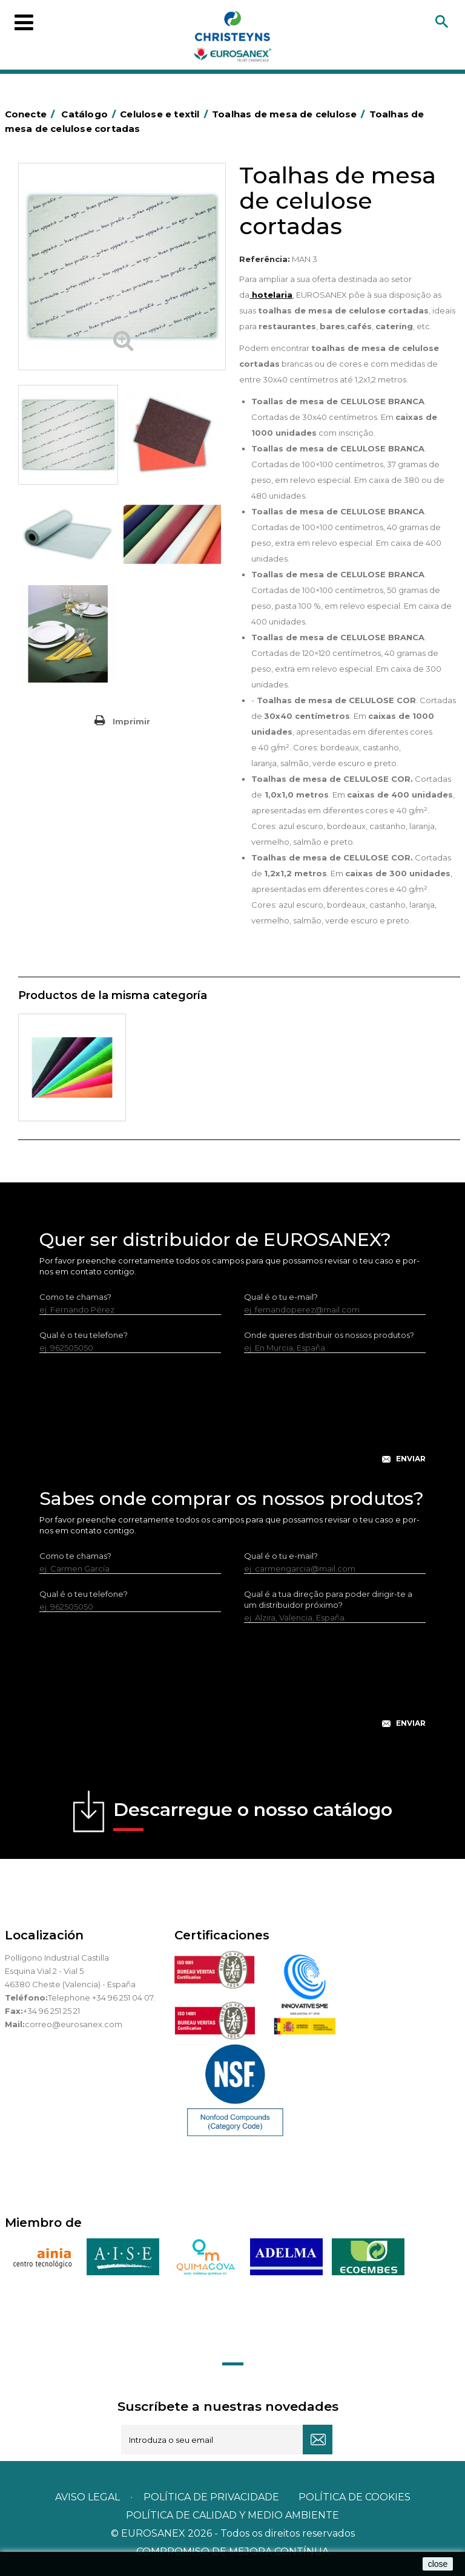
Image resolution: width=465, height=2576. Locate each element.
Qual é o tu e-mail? (281, 1297)
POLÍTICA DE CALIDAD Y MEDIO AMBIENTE (232, 2515)
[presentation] (232, 1417)
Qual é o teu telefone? (83, 1335)
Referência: (264, 259)
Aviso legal (87, 2497)
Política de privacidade (211, 2497)
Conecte (32, 114)
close (438, 2564)
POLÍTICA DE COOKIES (354, 2497)
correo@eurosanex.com (73, 2024)
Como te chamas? (75, 1297)
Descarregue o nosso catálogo (252, 1814)
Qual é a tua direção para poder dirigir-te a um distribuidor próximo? (328, 1599)
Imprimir (131, 721)
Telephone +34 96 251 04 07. (101, 1997)
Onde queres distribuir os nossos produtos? (329, 1335)
